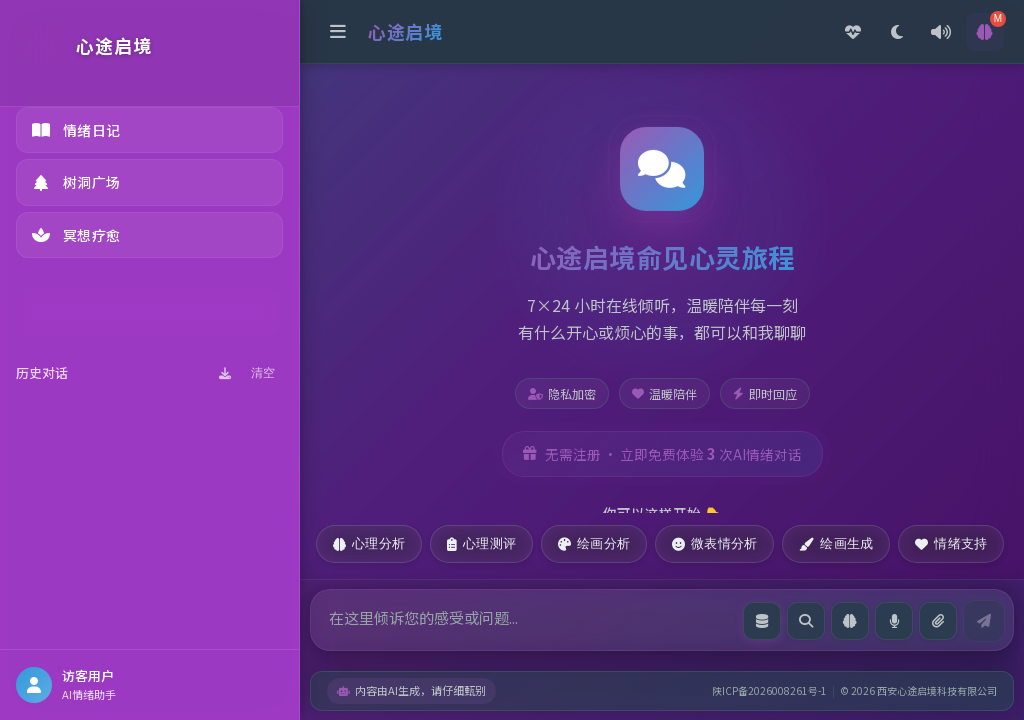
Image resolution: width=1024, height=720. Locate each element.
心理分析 (369, 543)
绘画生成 (836, 543)
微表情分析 (714, 543)
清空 (263, 373)
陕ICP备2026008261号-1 (769, 690)
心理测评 (481, 543)
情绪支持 (951, 543)
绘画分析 (594, 543)
